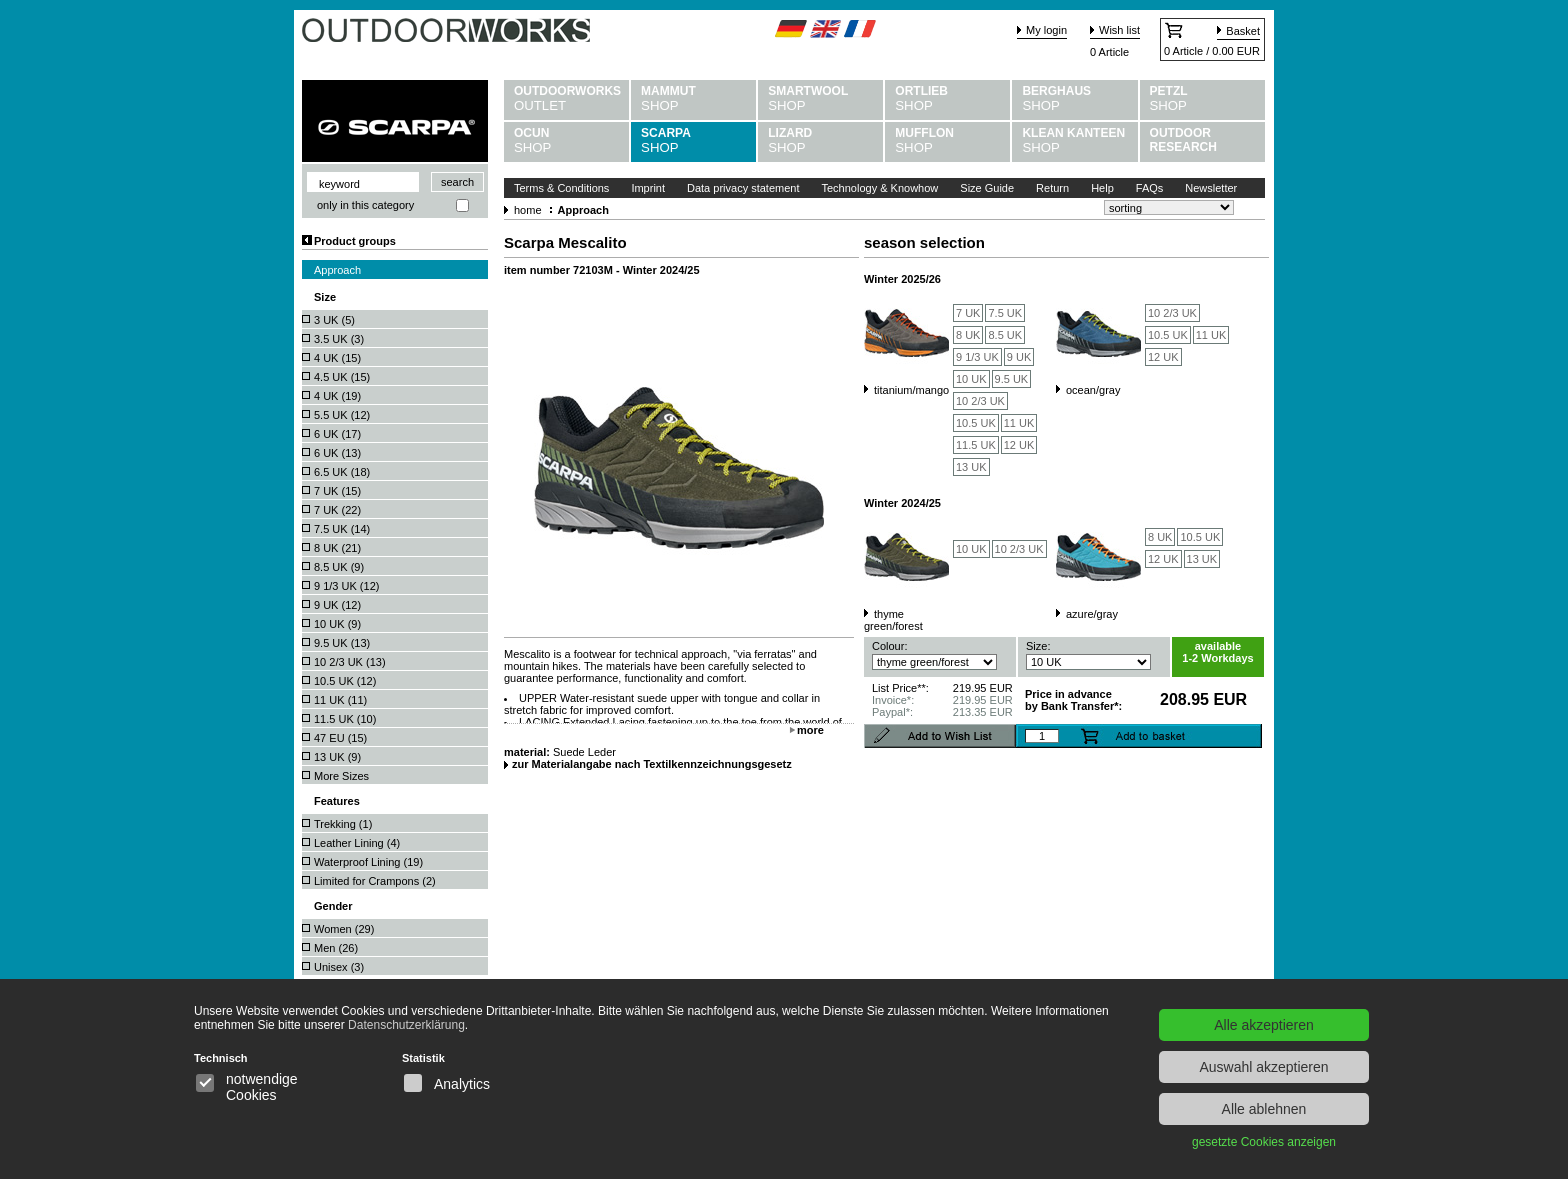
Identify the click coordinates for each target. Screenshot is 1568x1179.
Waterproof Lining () (368, 862)
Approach (337, 270)
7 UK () (337, 491)
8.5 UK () (339, 567)
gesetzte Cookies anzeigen (1264, 1142)
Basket (1243, 31)
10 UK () (337, 624)
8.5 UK (1005, 335)
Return (1052, 188)
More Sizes (341, 776)
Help (1102, 188)
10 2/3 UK (980, 401)
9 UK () (337, 605)
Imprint (648, 188)
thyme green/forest (893, 620)
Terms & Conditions (561, 188)
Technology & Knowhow (880, 188)
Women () (344, 929)
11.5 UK (976, 445)
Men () (336, 948)
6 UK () (337, 434)
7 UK (968, 313)
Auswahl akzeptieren (1263, 1067)
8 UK (968, 335)
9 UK (1019, 357)
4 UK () (337, 358)
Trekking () (343, 824)
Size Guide (987, 188)
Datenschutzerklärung (406, 1025)
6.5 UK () (342, 472)
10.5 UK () (345, 681)
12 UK (1019, 445)
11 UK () (340, 700)
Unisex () (339, 967)
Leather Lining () (357, 843)
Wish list (1119, 30)
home (528, 210)
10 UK (971, 379)
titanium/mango (911, 390)
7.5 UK (1005, 313)
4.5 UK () (342, 377)
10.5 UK (976, 423)
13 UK (971, 467)
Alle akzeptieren (1264, 1025)
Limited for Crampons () (375, 881)
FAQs (1150, 188)
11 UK (1019, 423)
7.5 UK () (342, 529)
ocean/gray (1093, 390)
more (810, 730)
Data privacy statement (743, 188)
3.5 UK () (339, 339)
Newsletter (1211, 188)
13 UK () (337, 757)
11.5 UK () (345, 719)
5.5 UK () (342, 415)
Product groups (355, 241)
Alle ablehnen (1264, 1109)
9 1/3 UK (977, 357)
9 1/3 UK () (346, 586)
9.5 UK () (342, 643)
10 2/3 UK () (350, 662)
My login (1046, 30)
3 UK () (334, 320)
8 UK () (337, 548)
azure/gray (1092, 614)
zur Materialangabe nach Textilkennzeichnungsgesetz (652, 764)
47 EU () (340, 738)
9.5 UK (1012, 379)
